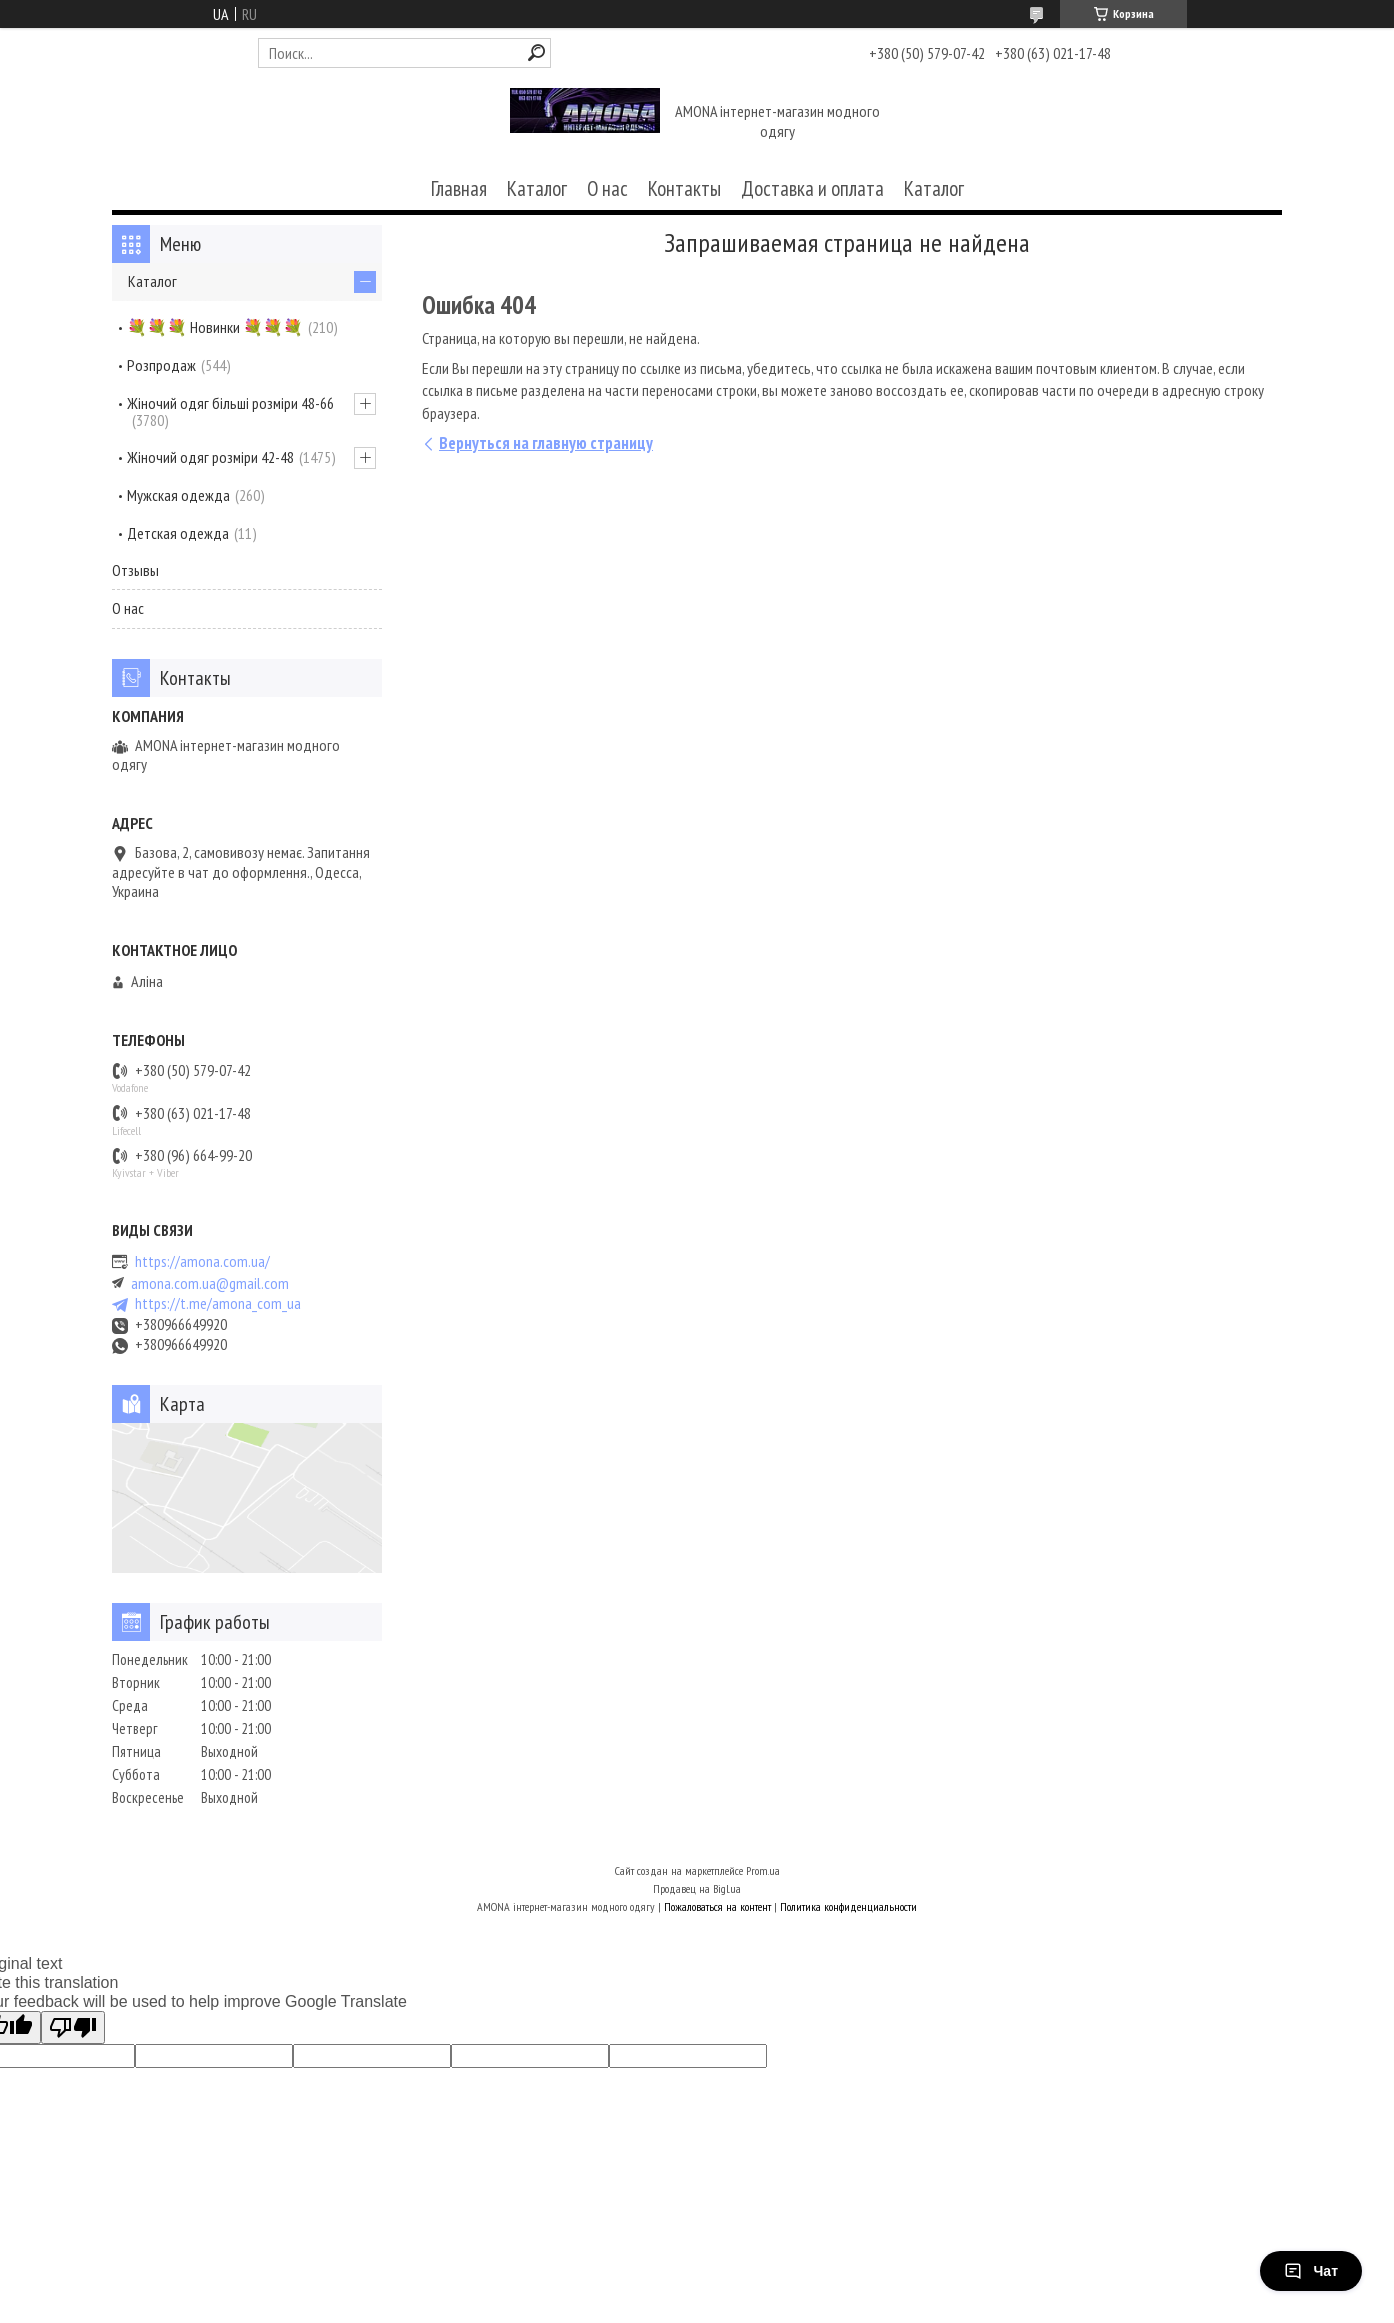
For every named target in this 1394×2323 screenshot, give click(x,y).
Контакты (684, 188)
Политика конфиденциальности (848, 1906)
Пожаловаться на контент (717, 1906)
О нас (607, 188)
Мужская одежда (178, 495)
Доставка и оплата (812, 188)
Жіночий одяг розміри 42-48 (210, 457)
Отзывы (135, 570)
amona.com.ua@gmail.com (210, 1283)
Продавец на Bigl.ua (697, 1888)
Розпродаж (161, 365)
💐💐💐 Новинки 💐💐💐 (215, 327)
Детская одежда (178, 533)
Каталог (537, 188)
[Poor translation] (73, 2027)
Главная (459, 188)
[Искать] (536, 52)
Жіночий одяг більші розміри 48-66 (230, 403)
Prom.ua (763, 1870)
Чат (1311, 2271)
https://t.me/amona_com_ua (218, 1303)
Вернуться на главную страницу (546, 443)
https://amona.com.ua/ (202, 1261)
